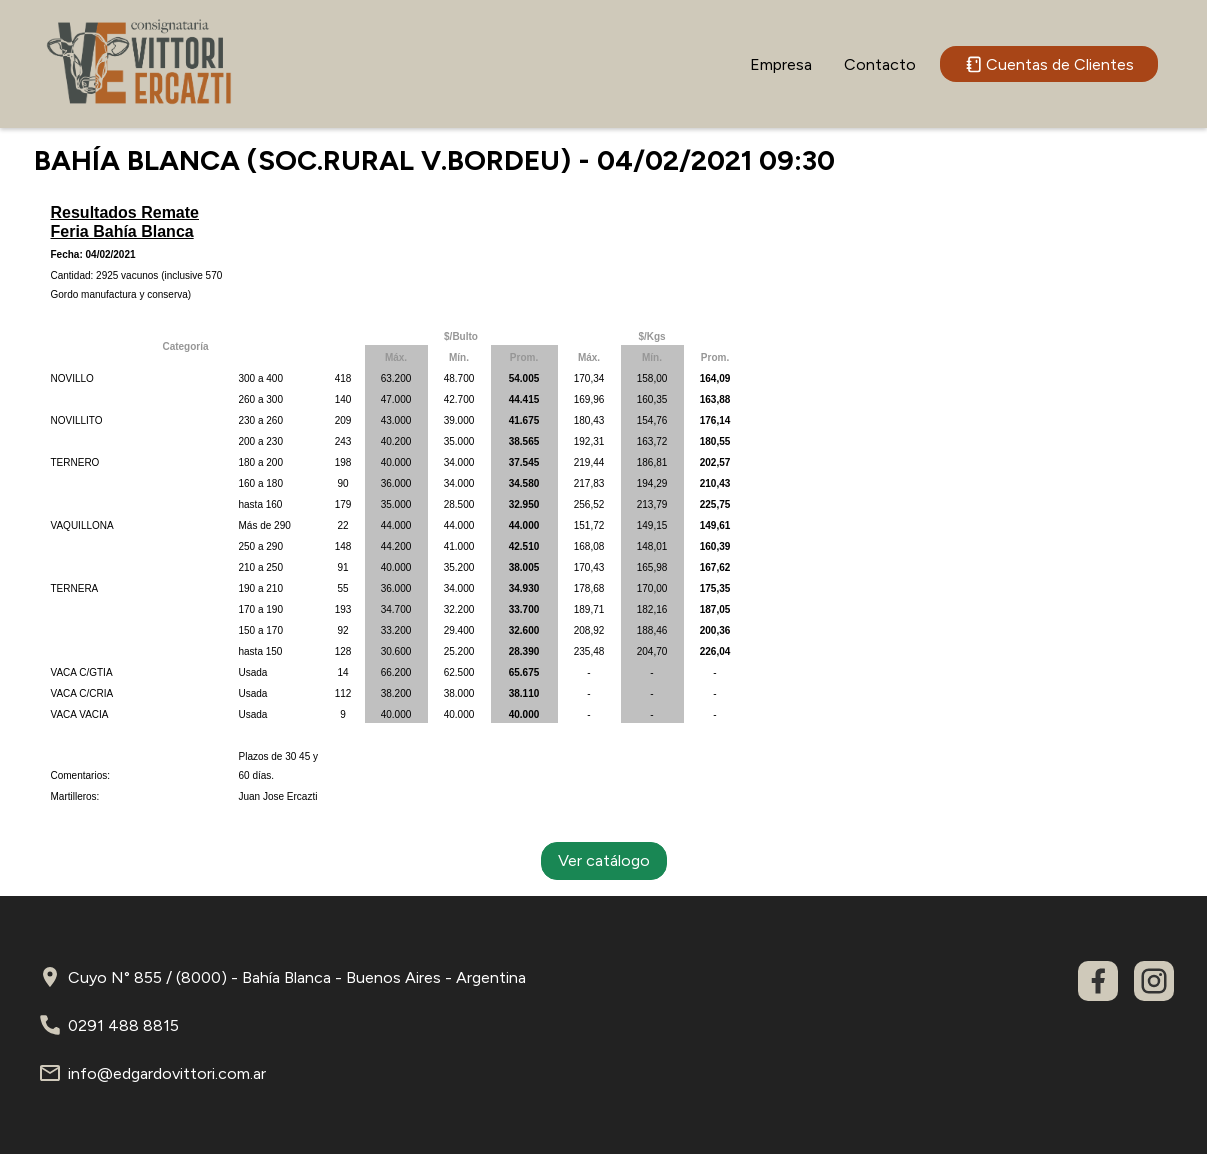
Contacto (880, 64)
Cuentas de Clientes (1049, 64)
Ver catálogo (604, 860)
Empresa (781, 64)
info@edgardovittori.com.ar (167, 1073)
